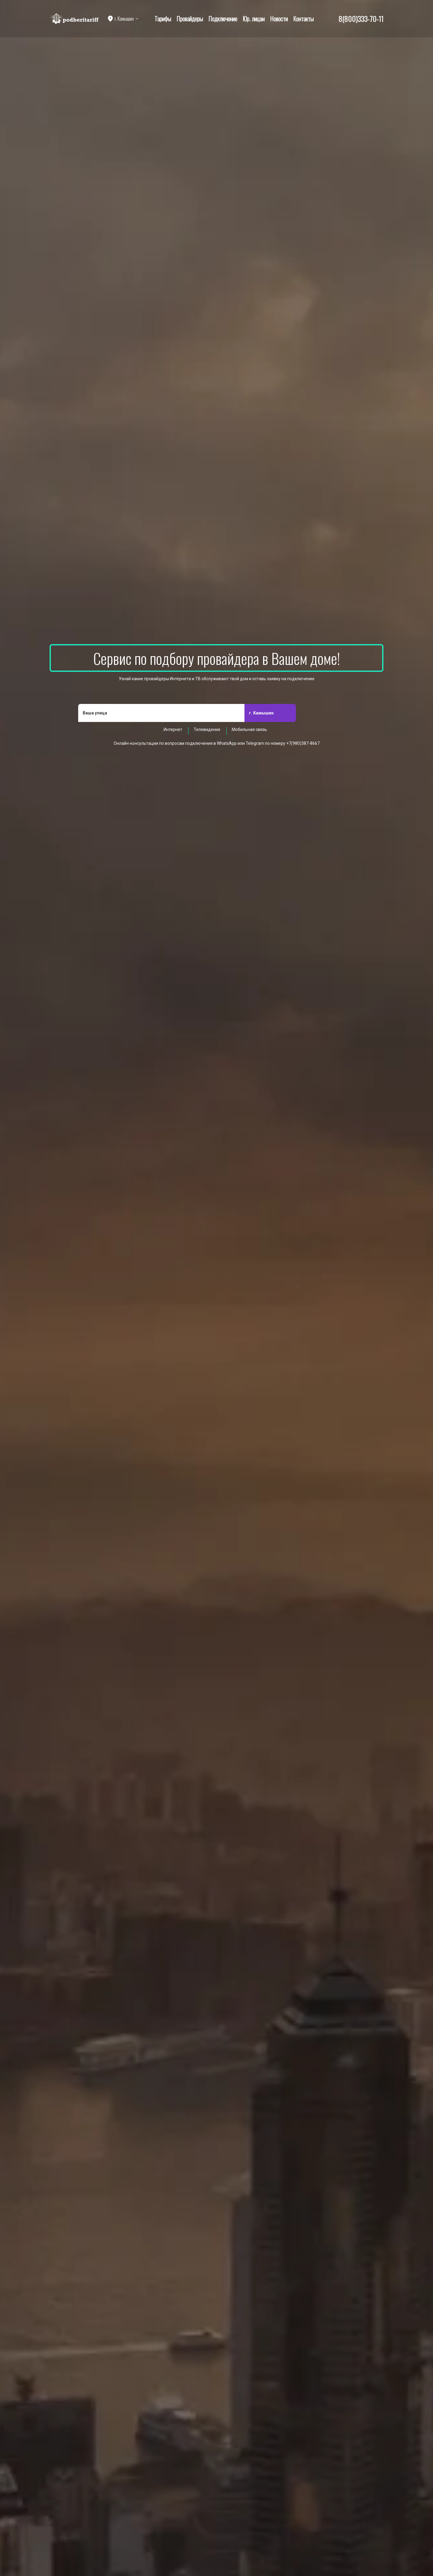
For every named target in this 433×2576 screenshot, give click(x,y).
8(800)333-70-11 (361, 18)
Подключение (222, 18)
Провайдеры (190, 18)
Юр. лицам (254, 18)
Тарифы (163, 18)
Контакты (303, 18)
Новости (279, 18)
